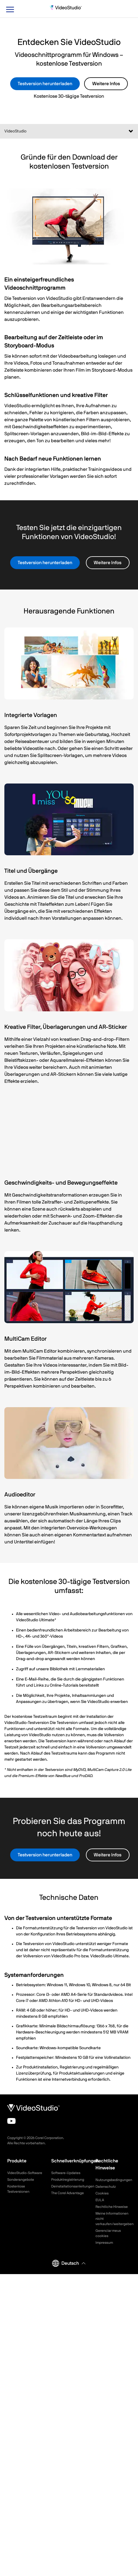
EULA (99, 2200)
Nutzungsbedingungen (113, 2180)
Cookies (102, 2193)
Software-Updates (65, 2173)
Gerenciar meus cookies (108, 2233)
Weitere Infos (106, 83)
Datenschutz (105, 2186)
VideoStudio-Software (24, 2173)
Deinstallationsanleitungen (68, 2186)
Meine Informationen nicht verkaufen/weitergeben (113, 2219)
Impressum (104, 2242)
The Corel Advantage (67, 2193)
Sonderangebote (20, 2179)
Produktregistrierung (67, 2179)
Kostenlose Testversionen (18, 2189)
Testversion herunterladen (45, 83)
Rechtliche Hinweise (111, 2206)
